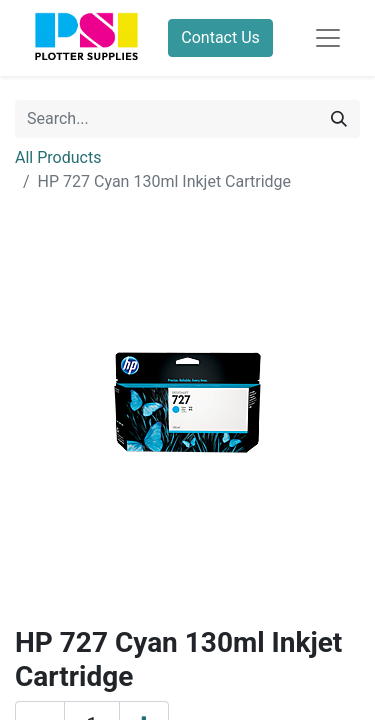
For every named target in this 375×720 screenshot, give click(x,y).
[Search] (339, 119)
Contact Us (220, 37)
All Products (58, 157)
